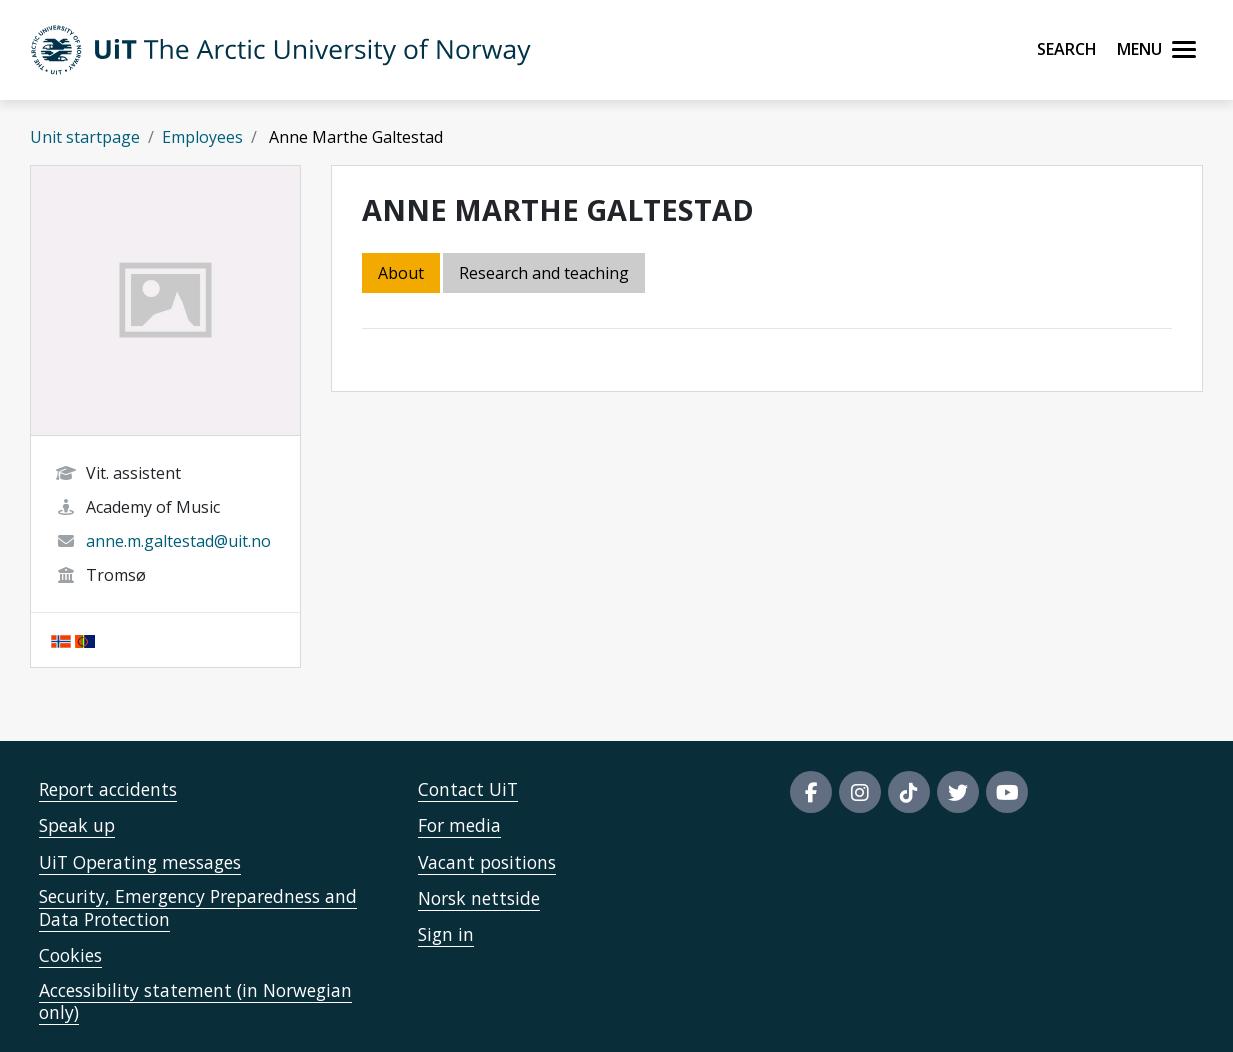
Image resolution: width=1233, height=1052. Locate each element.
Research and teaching (544, 273)
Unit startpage (85, 137)
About (401, 273)
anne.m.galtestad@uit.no (178, 541)
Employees (202, 137)
